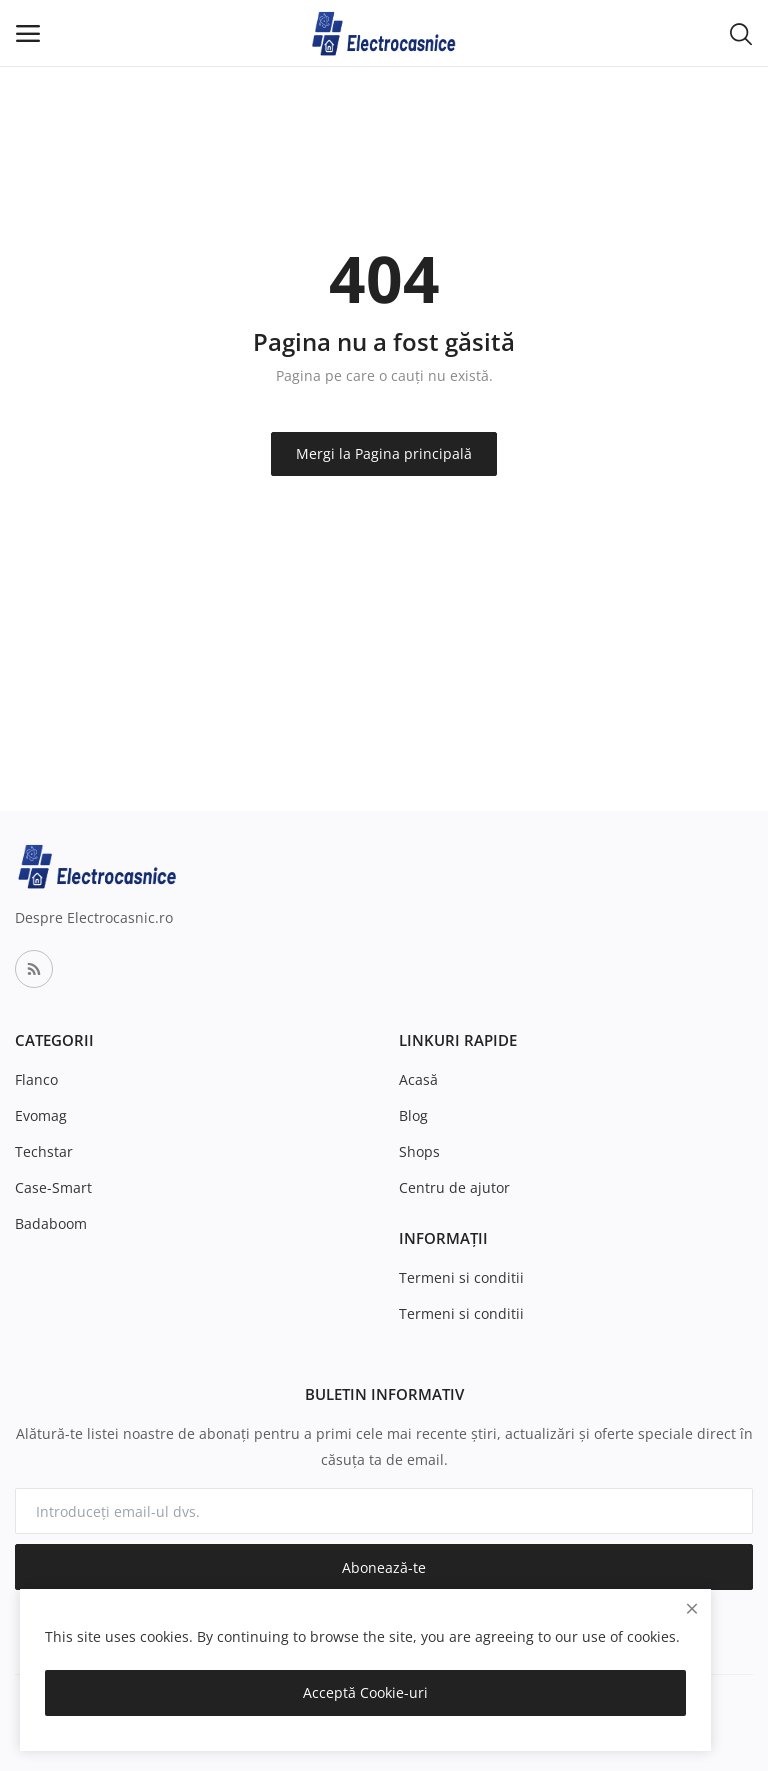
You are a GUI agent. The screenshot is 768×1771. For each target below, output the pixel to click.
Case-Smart (53, 1187)
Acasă (418, 1079)
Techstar (44, 1151)
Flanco (36, 1079)
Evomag (41, 1115)
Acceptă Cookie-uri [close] (365, 1692)
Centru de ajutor (454, 1187)
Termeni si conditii (461, 1277)
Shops (419, 1151)
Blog (413, 1115)
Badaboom (51, 1223)
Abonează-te (384, 1567)
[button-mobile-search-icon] (741, 33)
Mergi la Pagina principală (384, 453)
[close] (692, 1608)
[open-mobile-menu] (28, 33)
